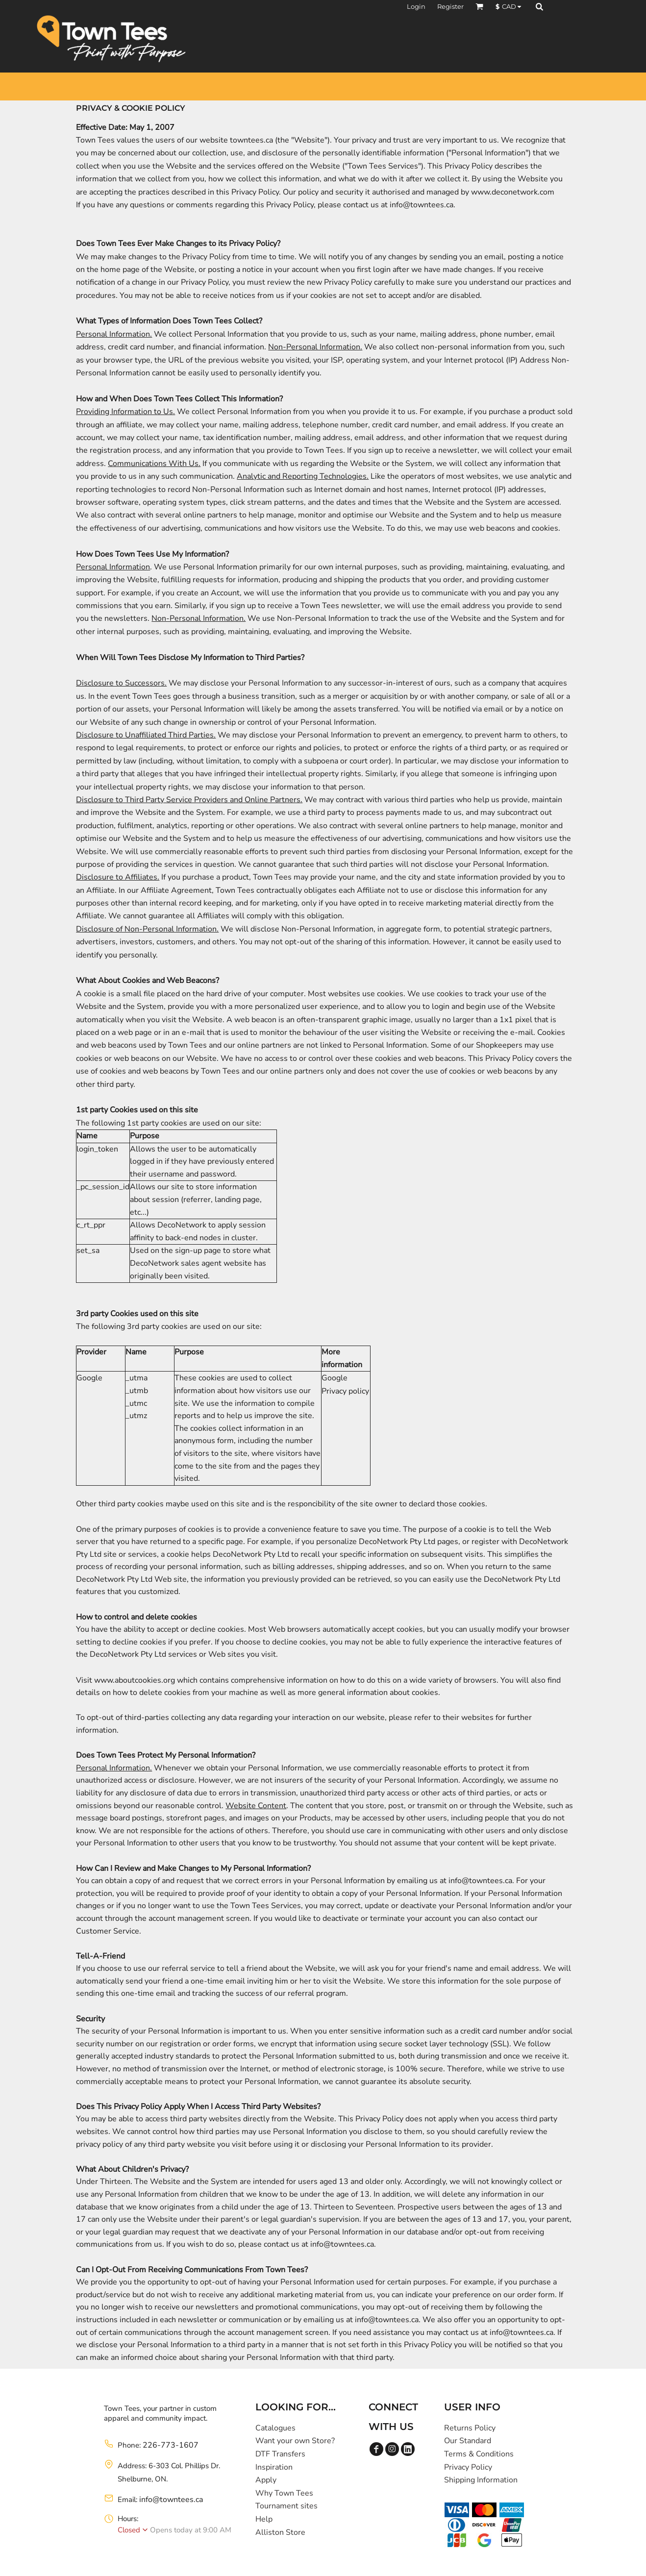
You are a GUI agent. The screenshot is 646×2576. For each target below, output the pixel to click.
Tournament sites (286, 2506)
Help (264, 2519)
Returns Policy (470, 2428)
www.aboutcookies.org (134, 1680)
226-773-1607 (171, 2445)
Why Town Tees (284, 2493)
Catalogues (275, 2428)
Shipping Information (481, 2480)
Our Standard (467, 2440)
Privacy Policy (468, 2467)
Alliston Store (280, 2532)
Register (450, 6)
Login (416, 6)
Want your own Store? (295, 2440)
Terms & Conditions (479, 2454)
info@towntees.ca (171, 2499)
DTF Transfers (280, 2454)
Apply (265, 2480)
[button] (479, 6)
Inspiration (274, 2467)
